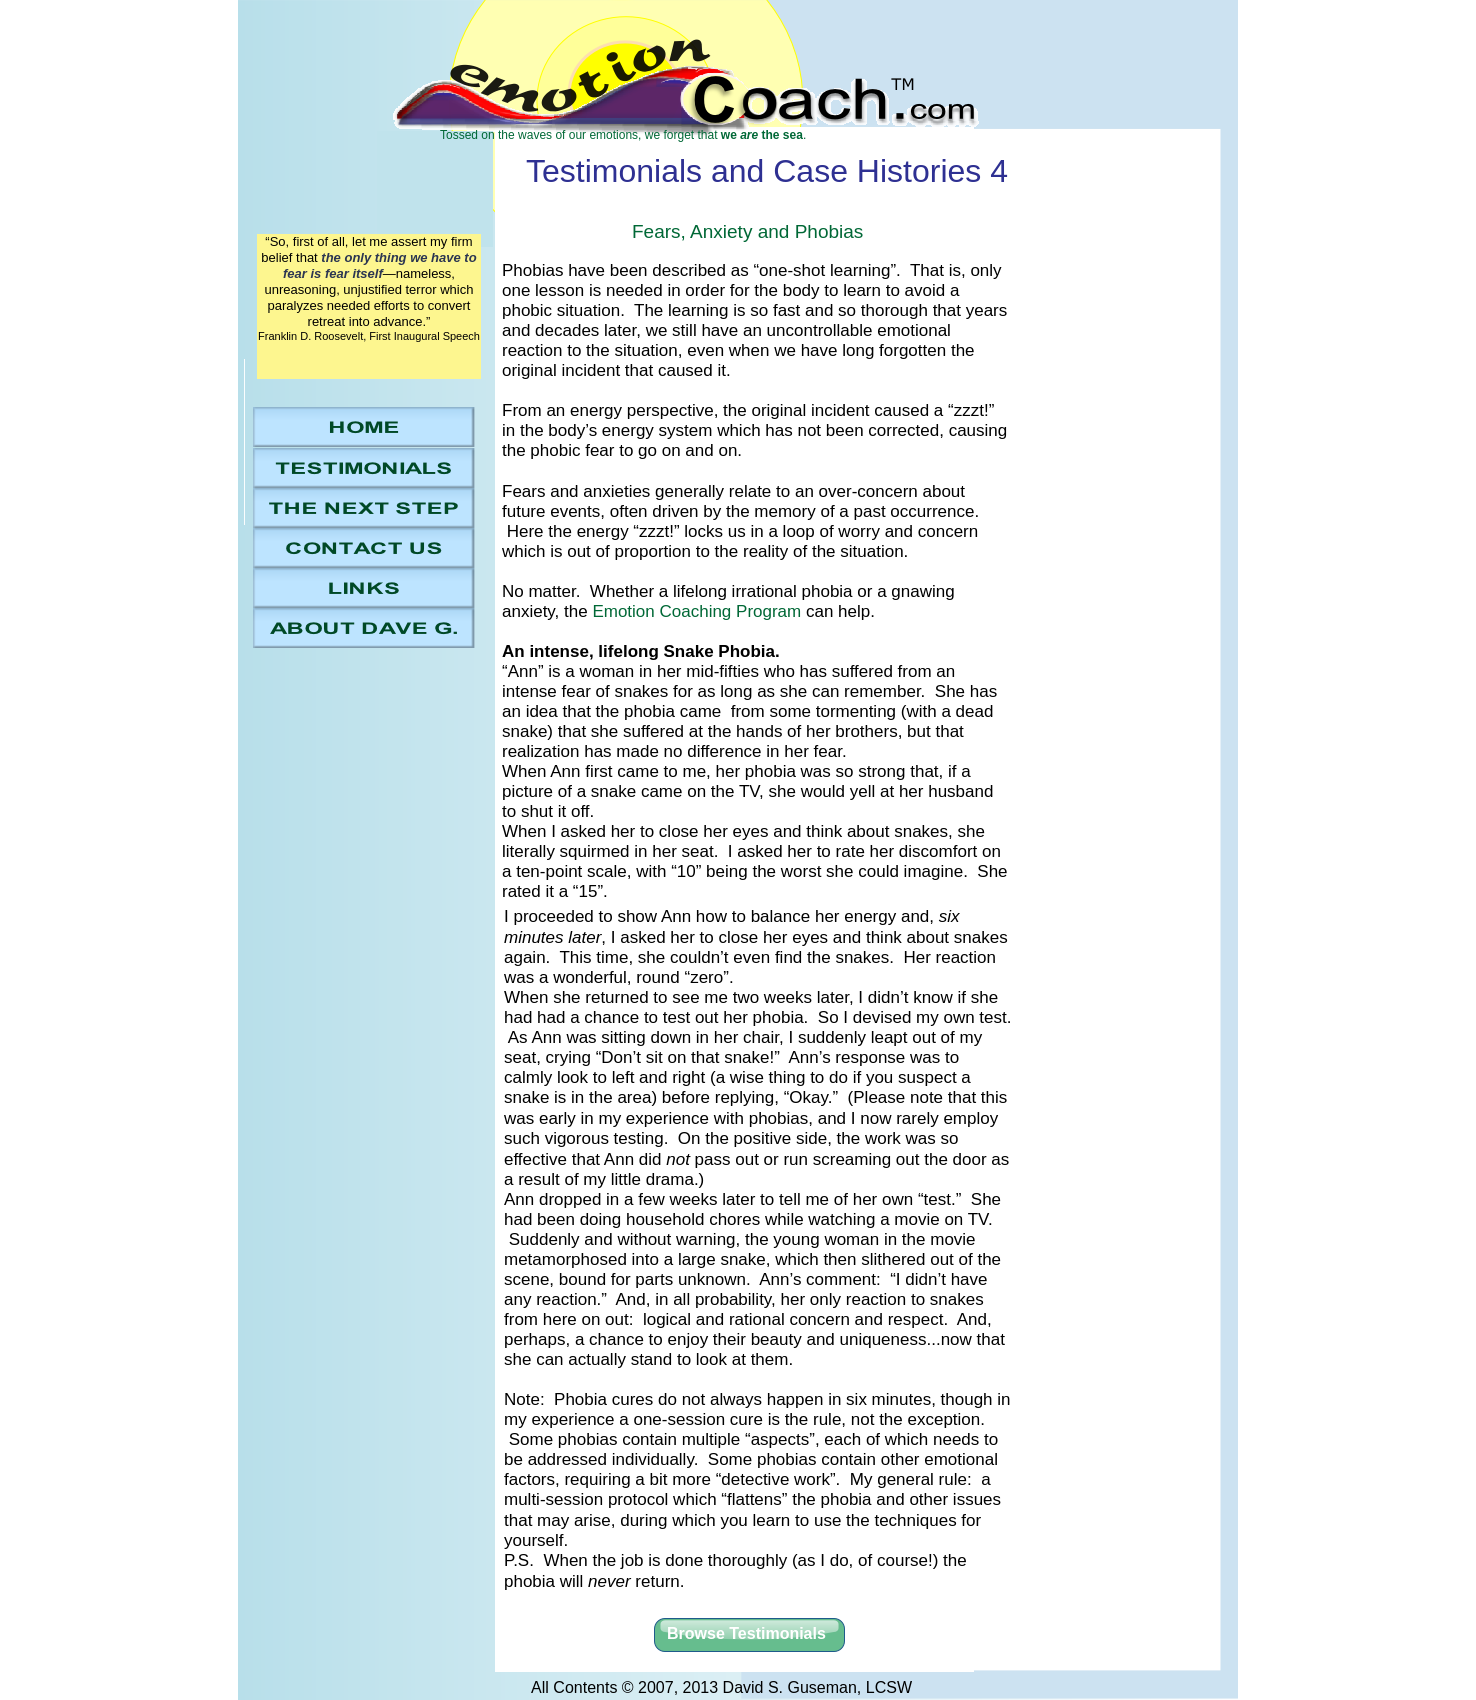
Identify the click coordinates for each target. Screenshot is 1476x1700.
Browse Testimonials (746, 1633)
